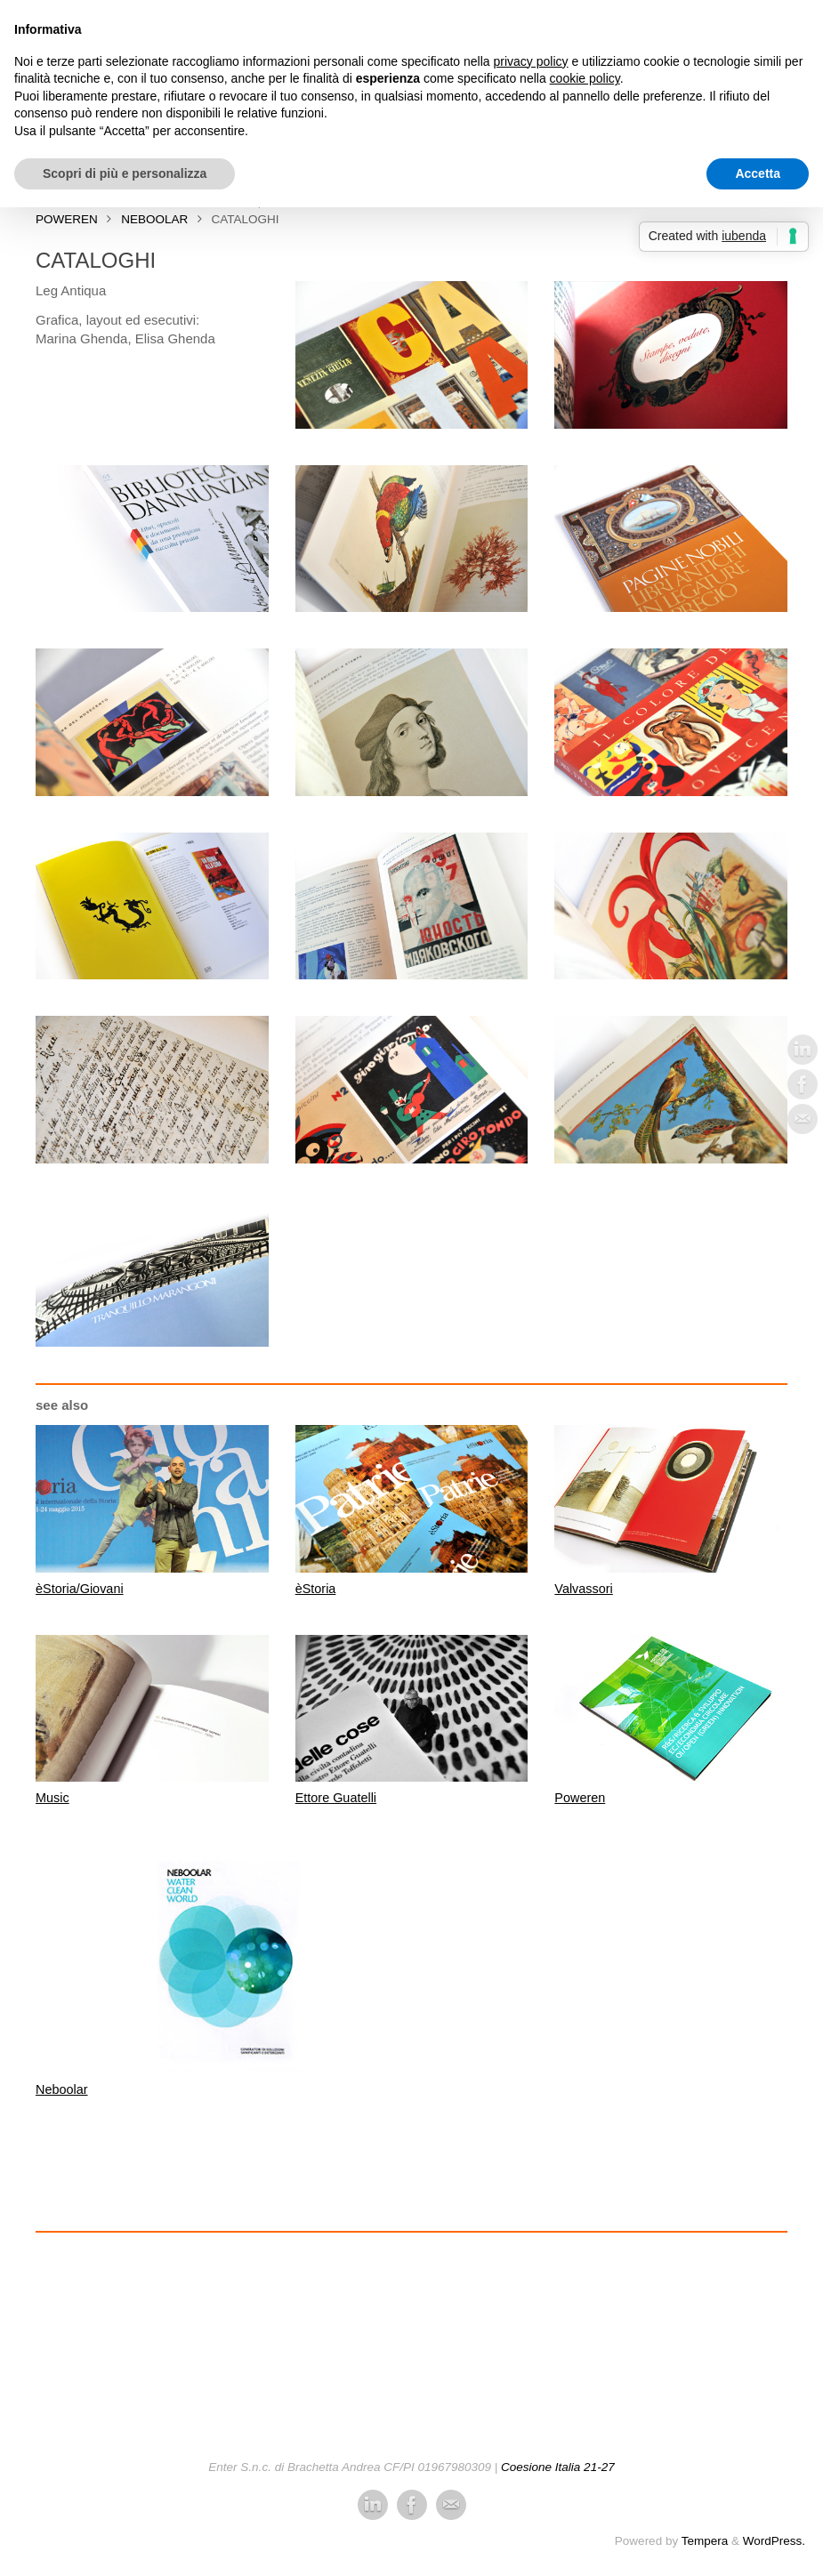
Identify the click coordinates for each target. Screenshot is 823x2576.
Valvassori (584, 1588)
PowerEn (67, 219)
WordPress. (774, 2540)
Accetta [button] (757, 173)
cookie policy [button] (585, 78)
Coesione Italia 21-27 (558, 2467)
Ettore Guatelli (337, 1797)
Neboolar (154, 219)
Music (53, 1797)
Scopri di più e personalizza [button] (124, 173)
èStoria (316, 1588)
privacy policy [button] (531, 61)
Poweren (580, 1797)
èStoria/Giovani (81, 1588)
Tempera (705, 2540)
